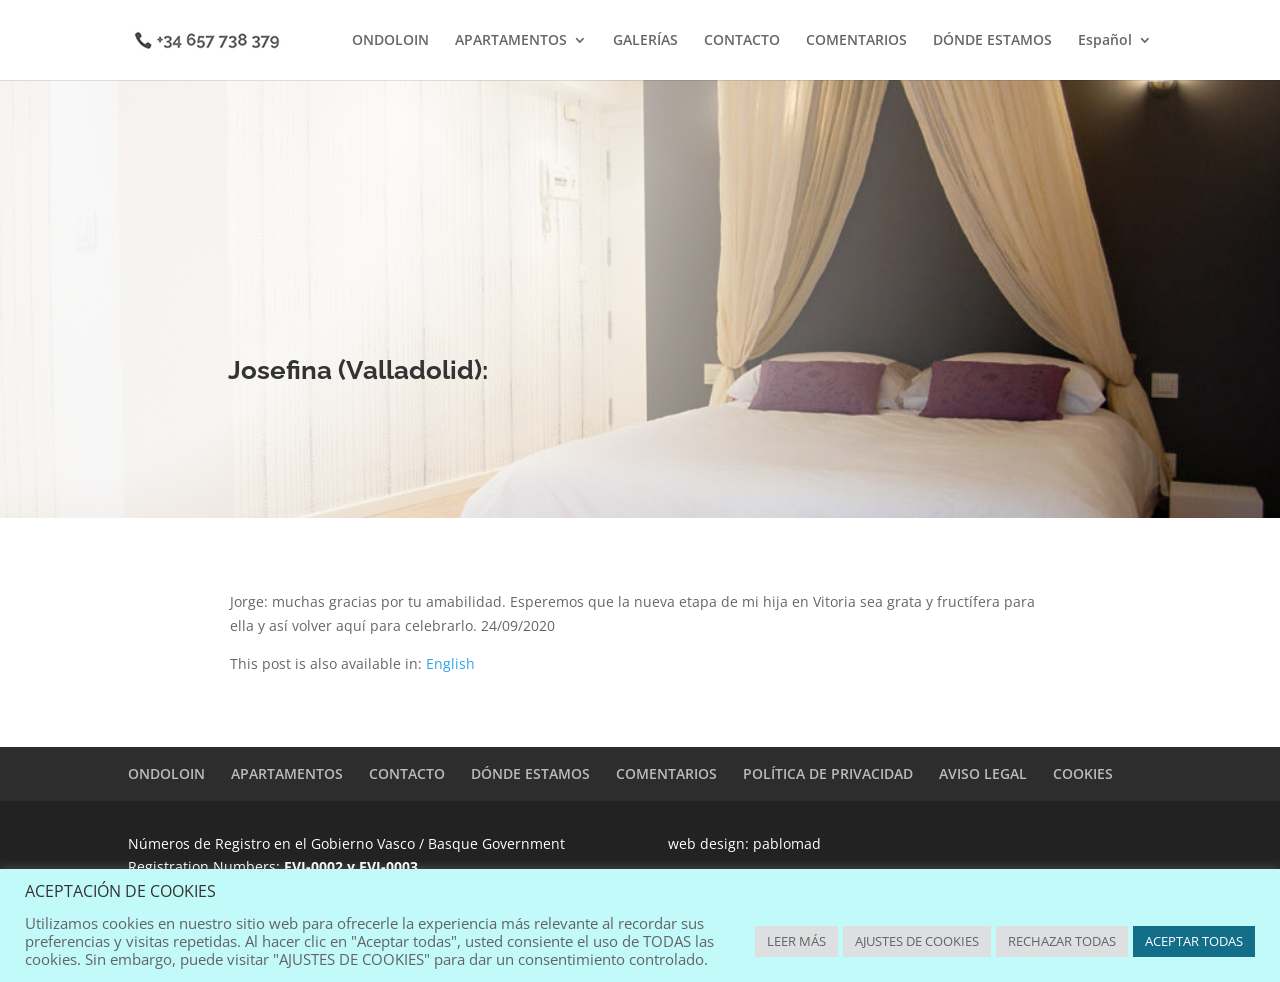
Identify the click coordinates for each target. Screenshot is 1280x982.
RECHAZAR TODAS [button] (1062, 941)
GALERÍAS (645, 41)
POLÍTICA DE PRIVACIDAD (828, 773)
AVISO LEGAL (983, 773)
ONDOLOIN (390, 41)
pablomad (787, 843)
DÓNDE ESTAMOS (992, 41)
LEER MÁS (796, 941)
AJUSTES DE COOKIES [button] (917, 941)
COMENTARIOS (856, 41)
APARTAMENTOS (511, 41)
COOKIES (1083, 773)
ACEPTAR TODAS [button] (1194, 941)
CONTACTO (742, 41)
